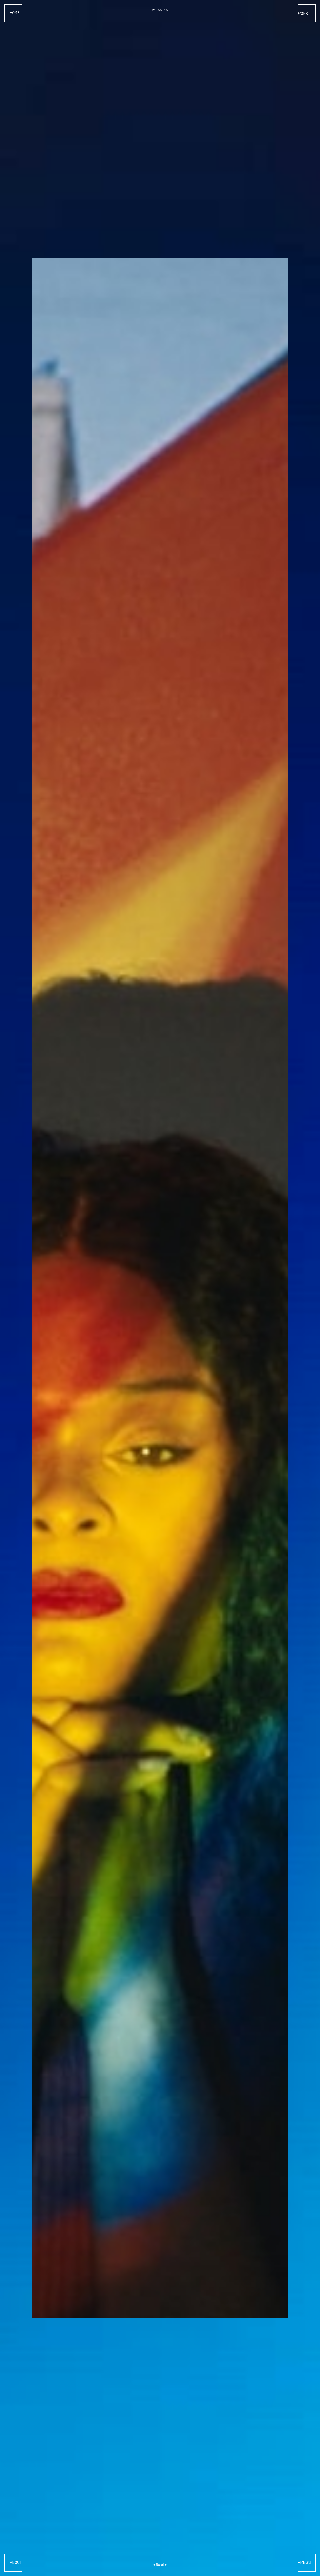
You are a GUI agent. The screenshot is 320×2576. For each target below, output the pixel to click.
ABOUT (16, 2562)
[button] (305, 13)
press (304, 2562)
